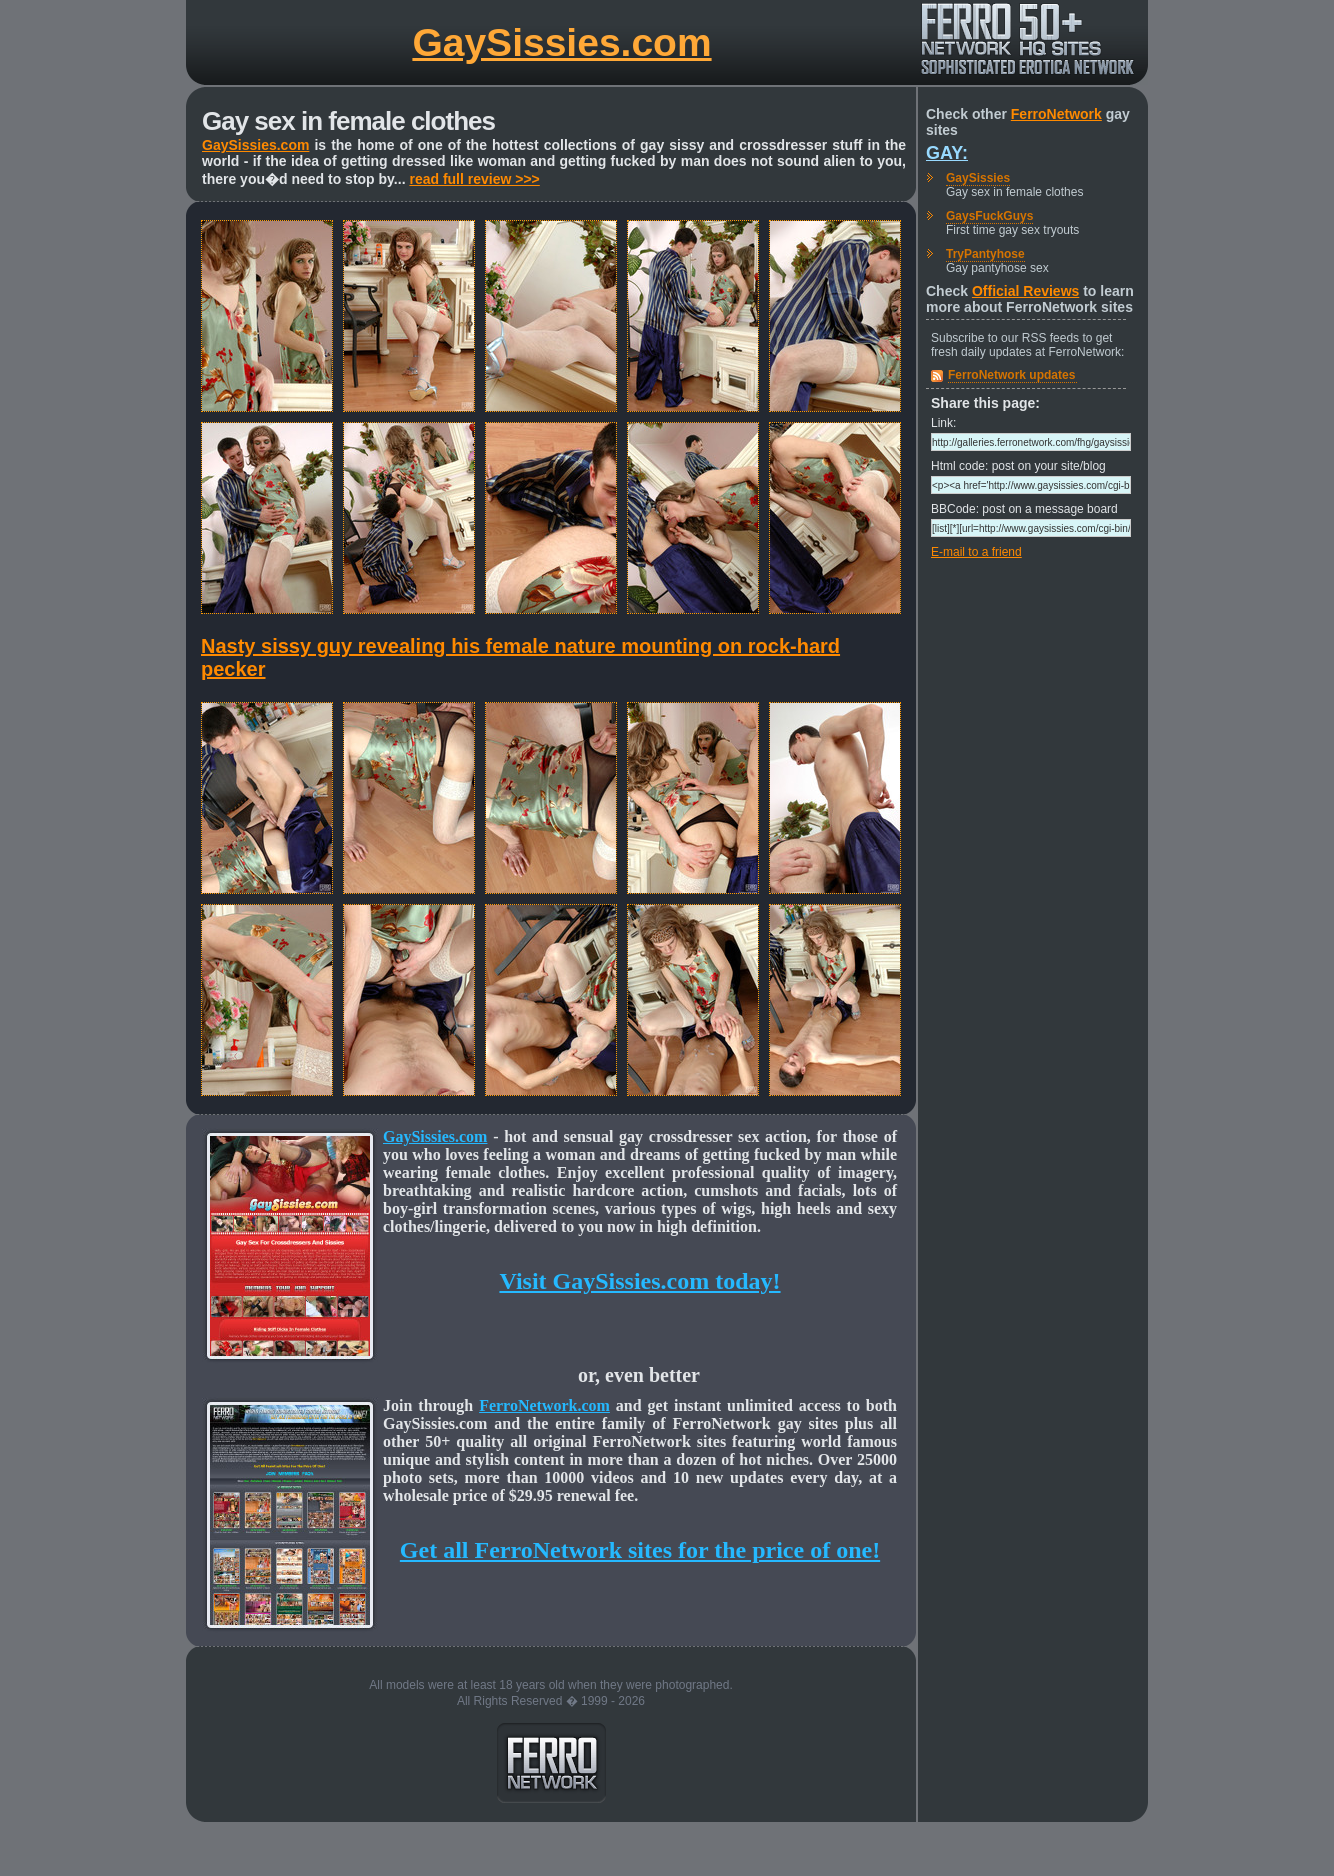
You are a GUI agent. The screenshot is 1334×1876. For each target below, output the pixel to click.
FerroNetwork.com (544, 1405)
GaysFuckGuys (989, 216)
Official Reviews (1025, 291)
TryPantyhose (985, 254)
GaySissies (978, 178)
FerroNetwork (1056, 114)
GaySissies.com (561, 42)
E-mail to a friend (976, 552)
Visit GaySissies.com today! (639, 1281)
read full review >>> (474, 179)
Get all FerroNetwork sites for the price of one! (640, 1550)
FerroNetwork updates (1011, 375)
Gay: (947, 153)
